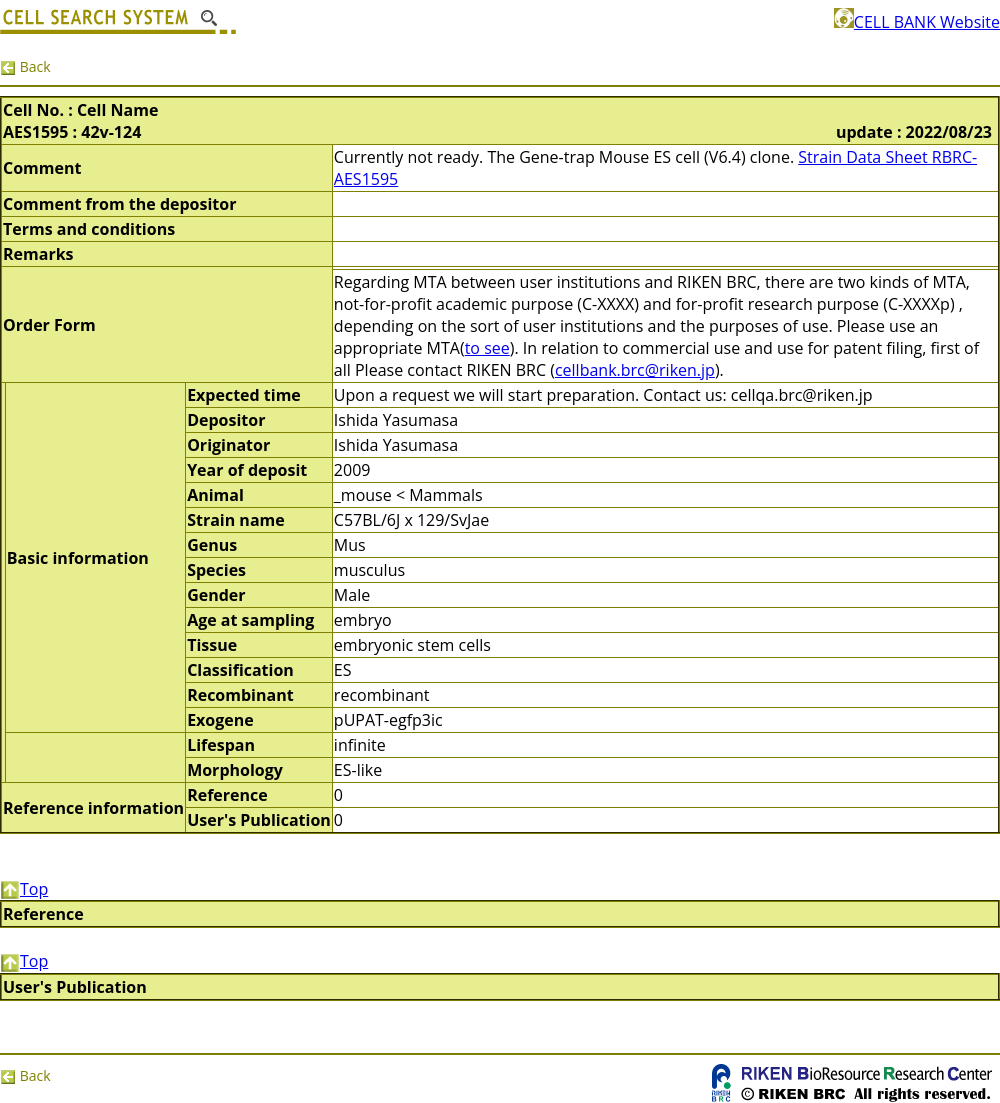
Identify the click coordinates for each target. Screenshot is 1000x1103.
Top (24, 889)
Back (25, 66)
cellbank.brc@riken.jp (635, 370)
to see (487, 348)
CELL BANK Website (917, 22)
